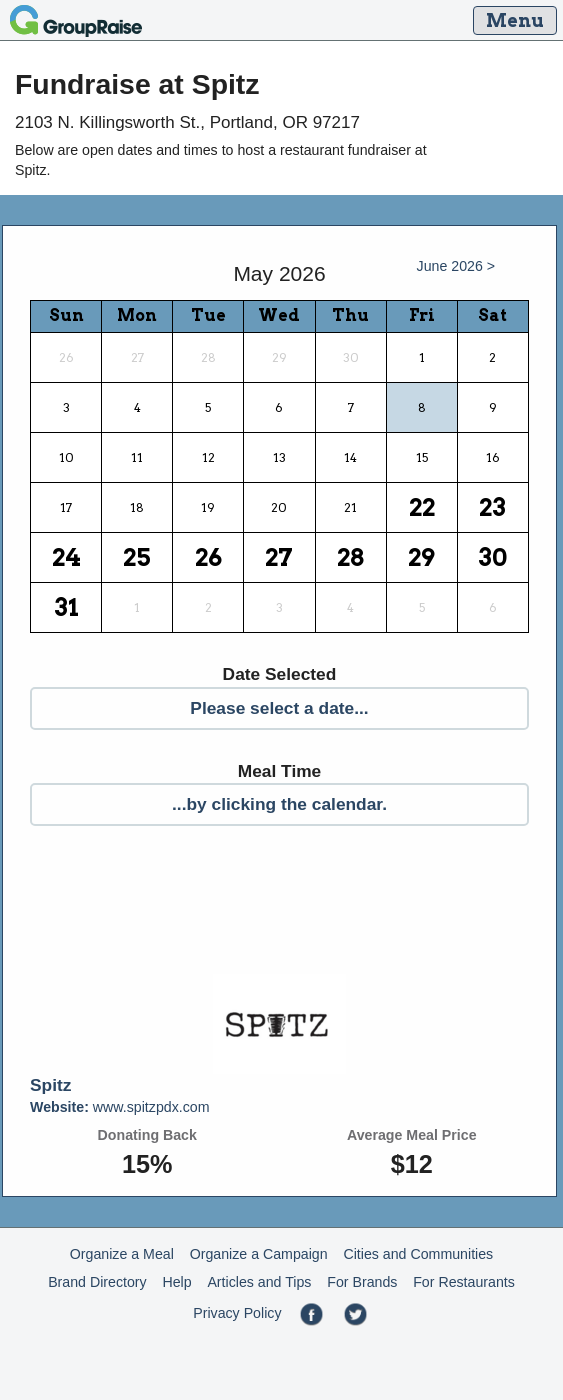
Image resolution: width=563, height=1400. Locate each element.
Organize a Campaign (259, 1254)
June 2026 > (456, 266)
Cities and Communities (418, 1254)
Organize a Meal (122, 1254)
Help (176, 1282)
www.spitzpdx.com (120, 1107)
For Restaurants (464, 1282)
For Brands (362, 1282)
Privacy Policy (237, 1313)
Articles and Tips (259, 1282)
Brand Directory (97, 1282)
